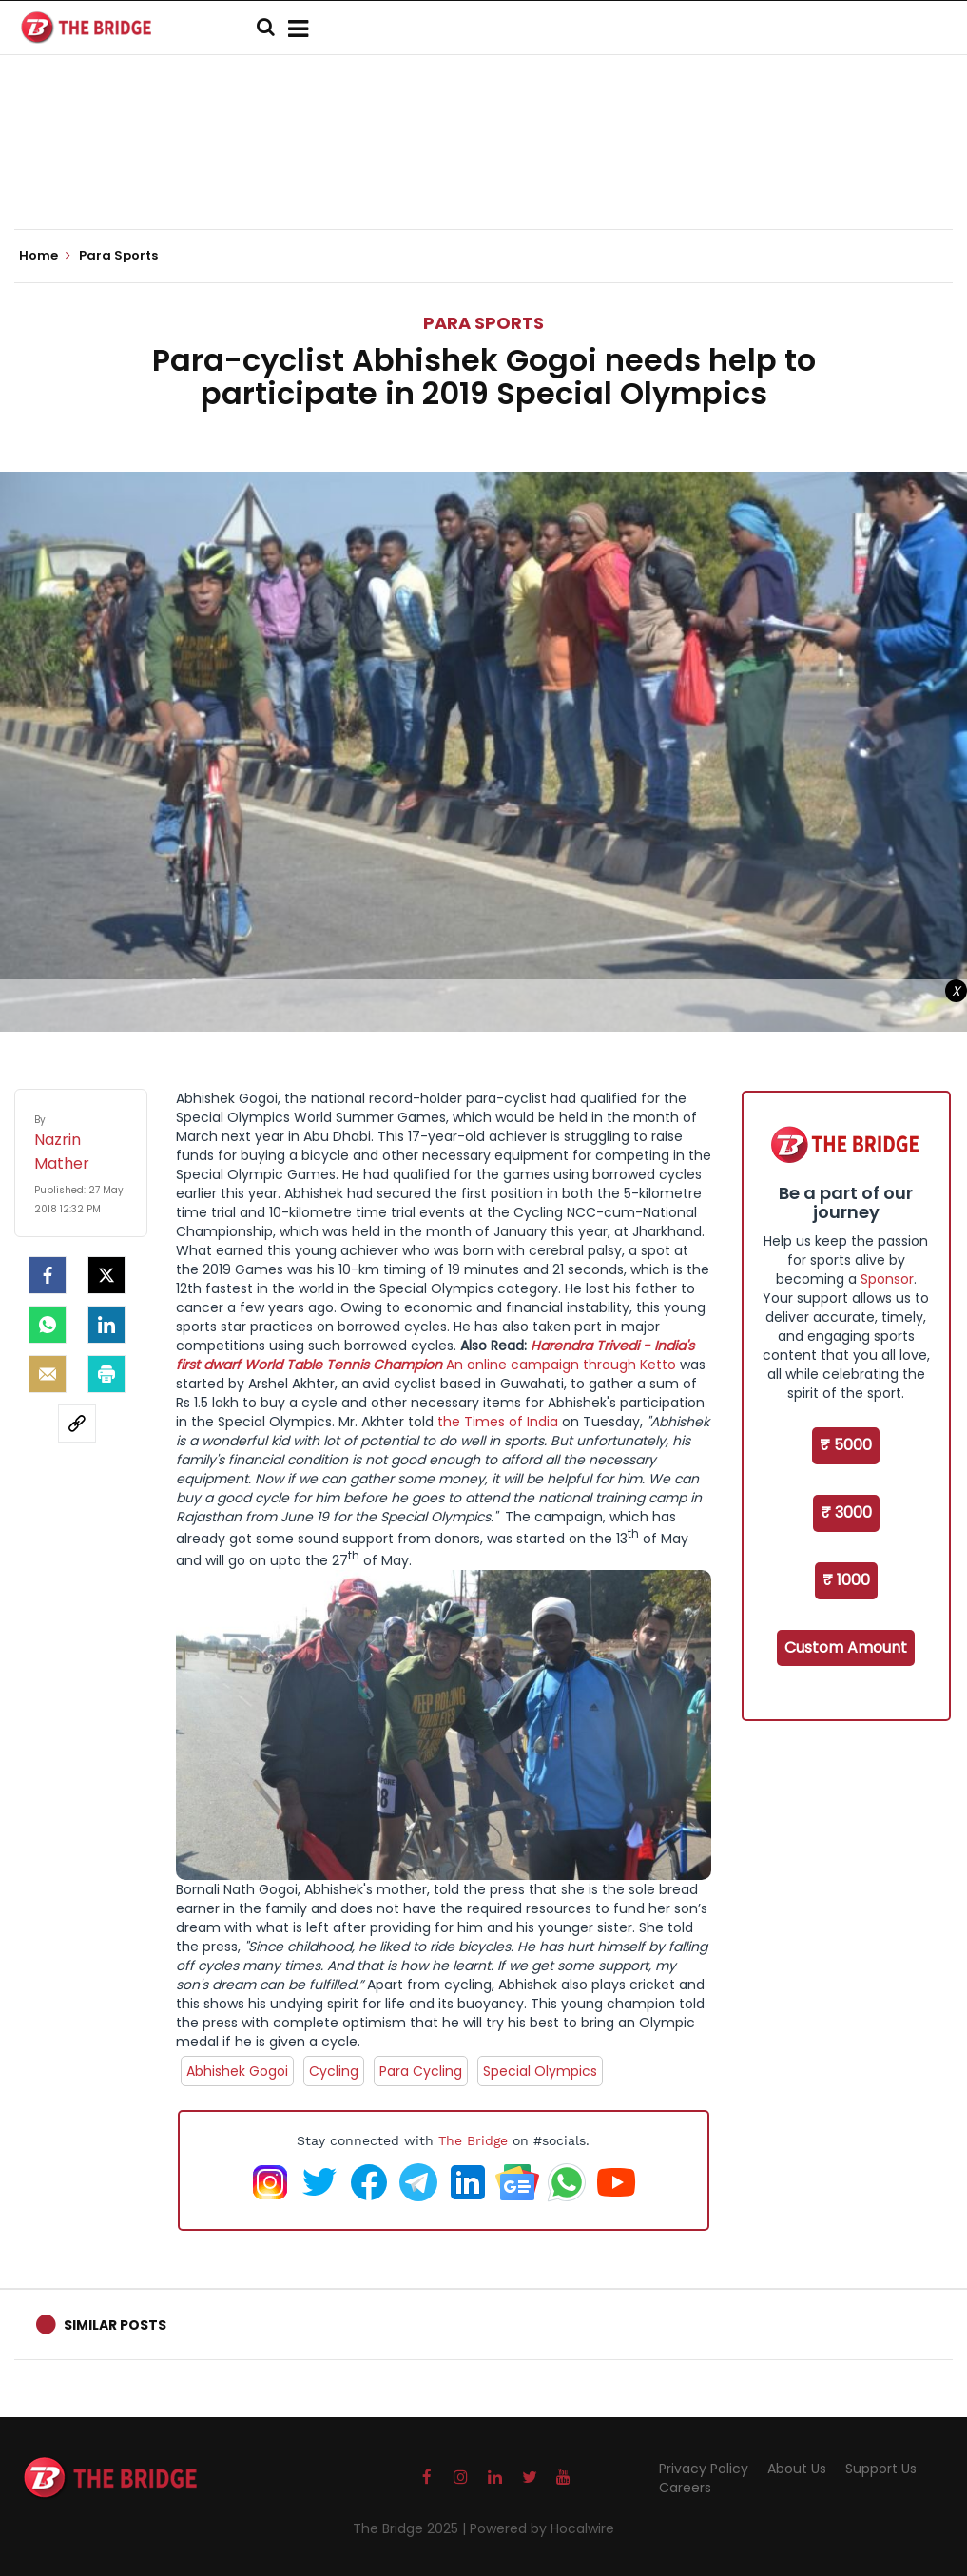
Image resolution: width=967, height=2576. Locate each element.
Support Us (881, 2468)
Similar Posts (115, 2324)
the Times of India (496, 1421)
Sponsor (887, 1278)
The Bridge (473, 2140)
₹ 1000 (846, 1580)
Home (44, 255)
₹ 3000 (846, 1512)
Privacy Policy (703, 2468)
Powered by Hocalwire (542, 2528)
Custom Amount (845, 1647)
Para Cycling (420, 2071)
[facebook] (48, 1275)
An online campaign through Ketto (561, 1364)
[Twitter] (106, 1275)
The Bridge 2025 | (411, 2528)
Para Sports (483, 323)
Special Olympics (540, 2071)
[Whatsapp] (48, 1325)
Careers (685, 2487)
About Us (796, 2468)
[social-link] (77, 1423)
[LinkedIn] (106, 1325)
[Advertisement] (484, 171)
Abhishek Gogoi (237, 2071)
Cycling (333, 2071)
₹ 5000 (846, 1445)
